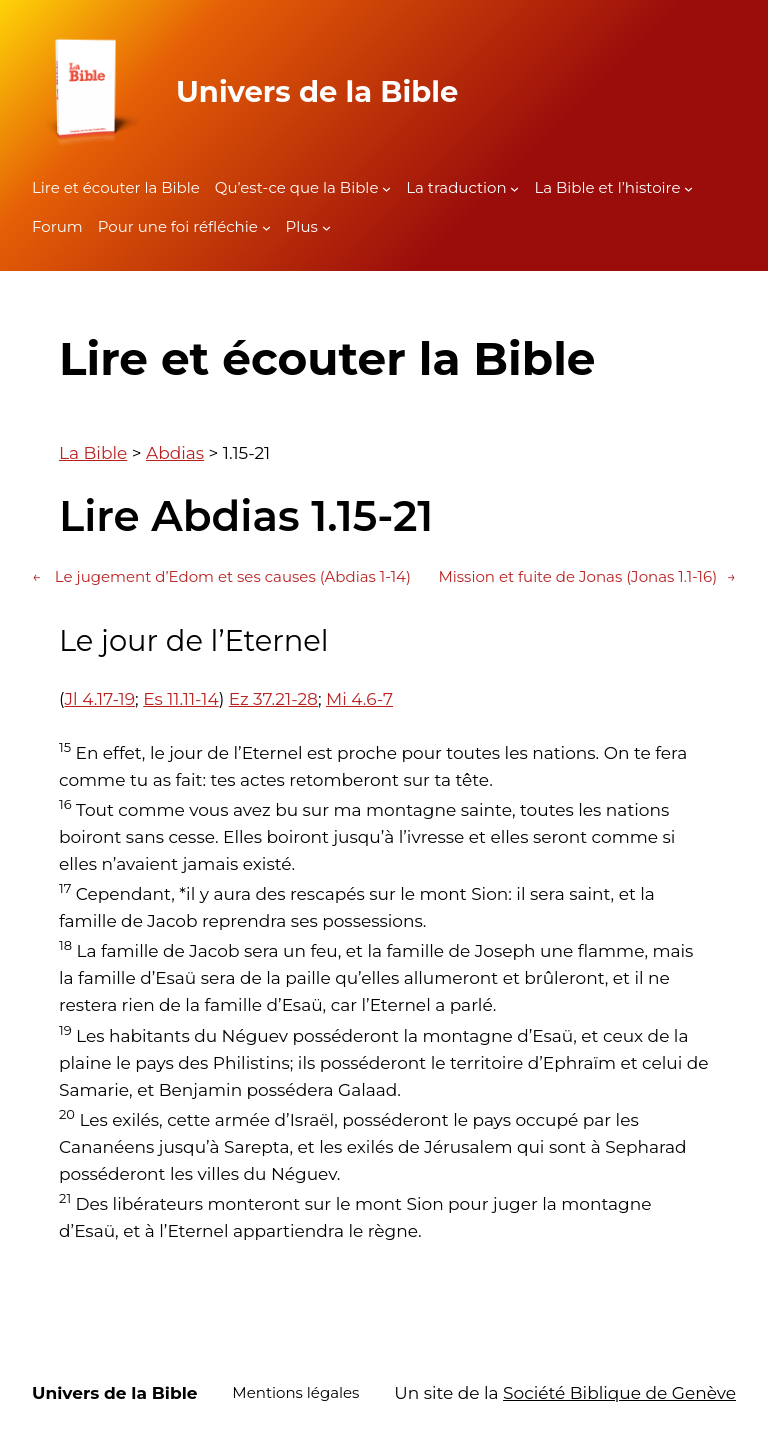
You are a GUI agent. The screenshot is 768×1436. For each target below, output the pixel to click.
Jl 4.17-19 (100, 699)
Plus (302, 226)
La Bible (93, 453)
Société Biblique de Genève (619, 1393)
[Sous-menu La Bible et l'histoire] (688, 188)
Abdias (175, 453)
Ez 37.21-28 (273, 699)
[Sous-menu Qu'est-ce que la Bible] (386, 188)
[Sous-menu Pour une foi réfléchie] (266, 227)
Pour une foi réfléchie (178, 226)
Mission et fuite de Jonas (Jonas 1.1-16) (587, 577)
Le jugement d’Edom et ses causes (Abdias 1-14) (221, 577)
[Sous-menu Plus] (326, 227)
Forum (57, 226)
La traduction (456, 187)
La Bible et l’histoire (607, 187)
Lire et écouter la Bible (116, 187)
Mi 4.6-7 (359, 699)
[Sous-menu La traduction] (514, 188)
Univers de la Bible (317, 91)
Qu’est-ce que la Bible (297, 187)
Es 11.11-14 (181, 699)
